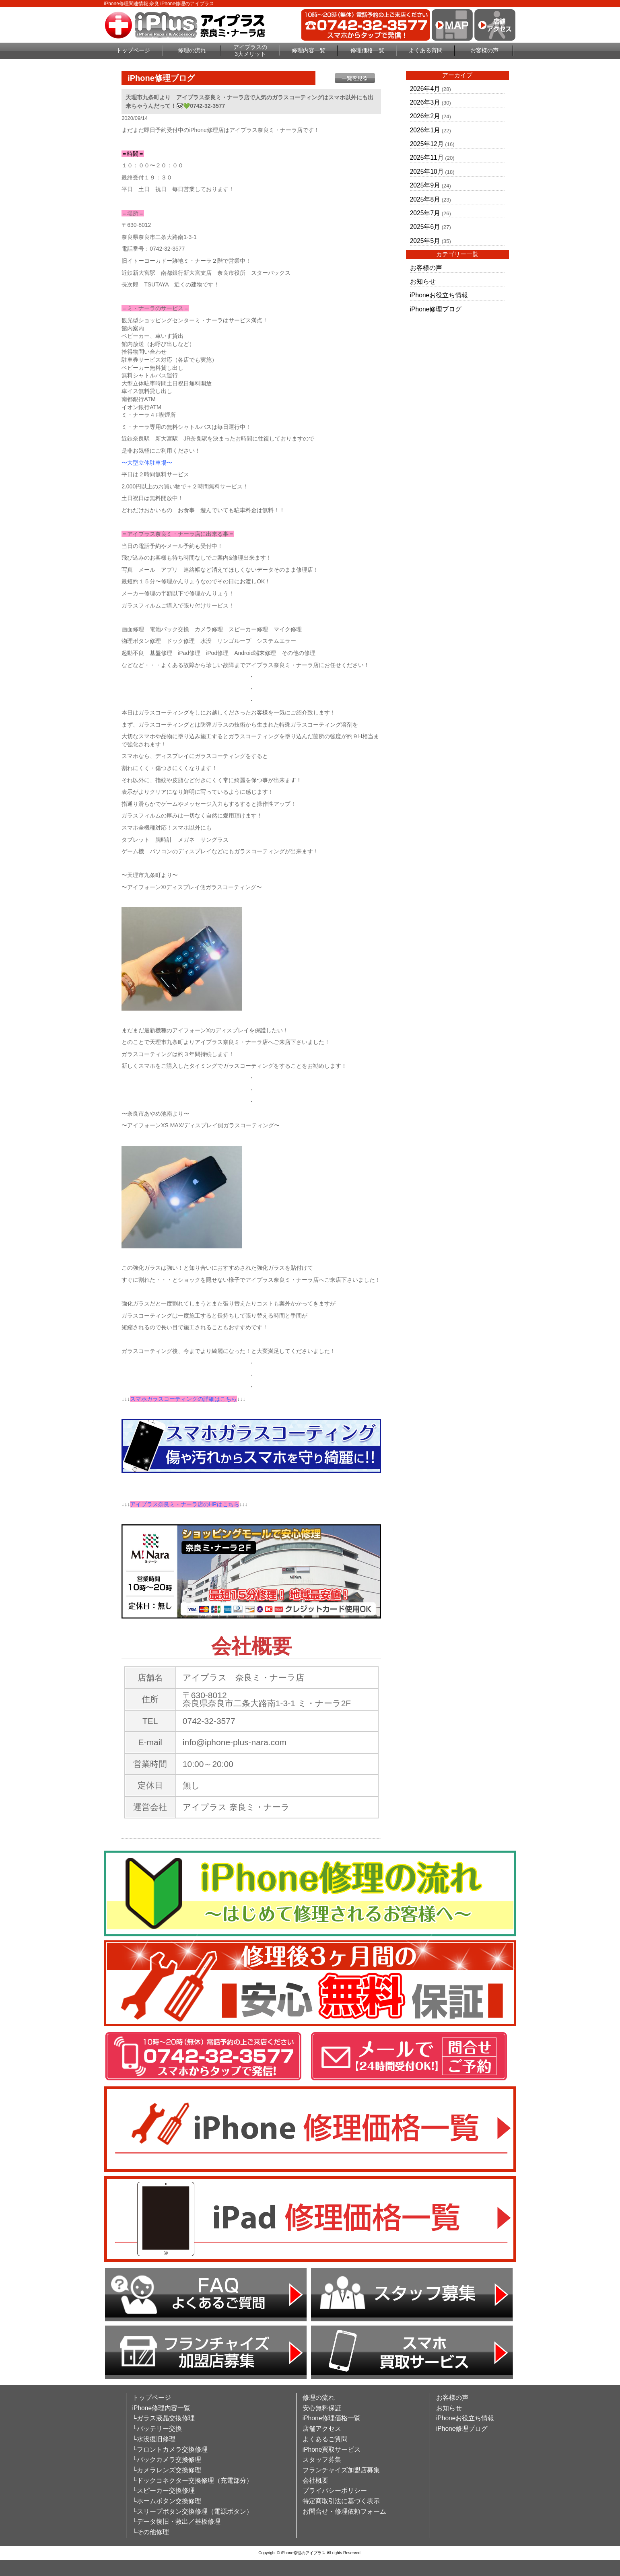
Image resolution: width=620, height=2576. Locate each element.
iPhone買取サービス (332, 2449)
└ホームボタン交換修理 (166, 2501)
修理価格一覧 (367, 50)
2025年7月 (425, 213)
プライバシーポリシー (335, 2490)
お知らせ (423, 281)
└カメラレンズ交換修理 (166, 2470)
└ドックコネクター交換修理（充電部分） (192, 2480)
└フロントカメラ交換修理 (170, 2449)
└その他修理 (150, 2532)
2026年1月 (425, 130)
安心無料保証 (322, 2408)
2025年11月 (427, 157)
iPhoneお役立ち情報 (439, 295)
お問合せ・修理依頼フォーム (344, 2511)
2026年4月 (425, 88)
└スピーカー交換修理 (163, 2490)
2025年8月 (425, 199)
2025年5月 (425, 240)
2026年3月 (425, 102)
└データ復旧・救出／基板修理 (176, 2521)
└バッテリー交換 (157, 2428)
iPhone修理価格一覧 (332, 2418)
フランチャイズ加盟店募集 (341, 2470)
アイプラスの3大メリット (250, 50)
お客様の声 (484, 50)
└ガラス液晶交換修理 (163, 2418)
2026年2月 (425, 116)
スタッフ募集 (322, 2459)
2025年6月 (425, 226)
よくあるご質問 (325, 2439)
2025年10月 (427, 171)
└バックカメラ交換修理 (166, 2459)
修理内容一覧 (308, 50)
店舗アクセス (322, 2428)
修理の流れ (192, 50)
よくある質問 (426, 50)
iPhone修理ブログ (436, 309)
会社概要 (315, 2480)
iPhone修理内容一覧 (161, 2408)
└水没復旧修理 (153, 2439)
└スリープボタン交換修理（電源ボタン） (192, 2511)
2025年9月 (425, 185)
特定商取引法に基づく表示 (341, 2501)
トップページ (133, 50)
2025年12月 (427, 143)
